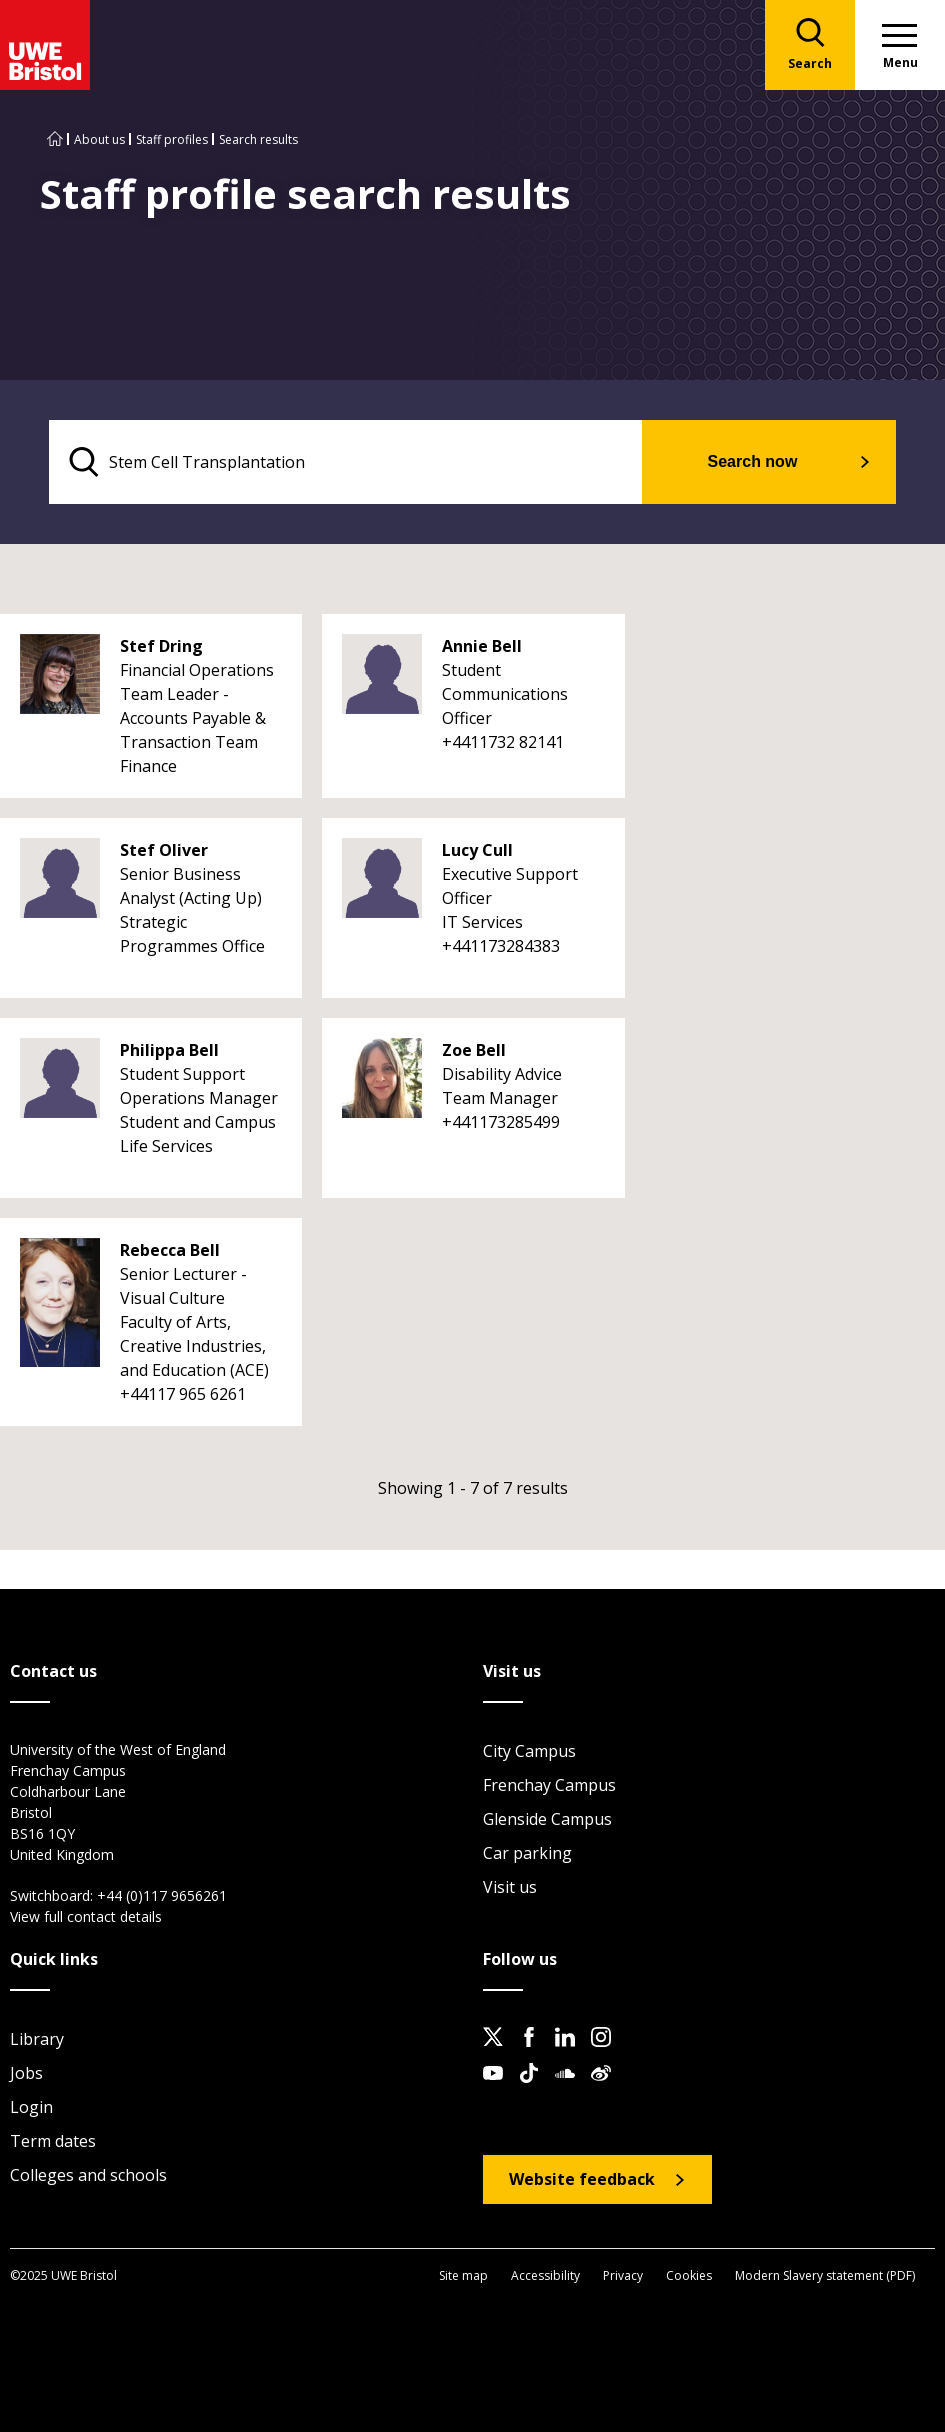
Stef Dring (161, 646)
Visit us (510, 1887)
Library (37, 2039)
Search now (753, 461)
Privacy (623, 2275)
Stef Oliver (164, 850)
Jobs (26, 2073)
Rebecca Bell (170, 1250)
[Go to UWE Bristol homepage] (55, 139)
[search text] (345, 462)
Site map (463, 2275)
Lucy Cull (477, 850)
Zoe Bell (474, 1050)
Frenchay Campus (549, 1785)
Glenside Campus (547, 1819)
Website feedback (582, 2179)
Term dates (53, 2141)
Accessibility (545, 2275)
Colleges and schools (88, 2175)
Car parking (527, 1853)
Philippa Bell (169, 1050)
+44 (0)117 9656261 (162, 1895)
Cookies (689, 2275)
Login (31, 2107)
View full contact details (86, 1916)
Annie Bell (482, 646)
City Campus (529, 1751)
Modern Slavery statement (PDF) (825, 2275)
